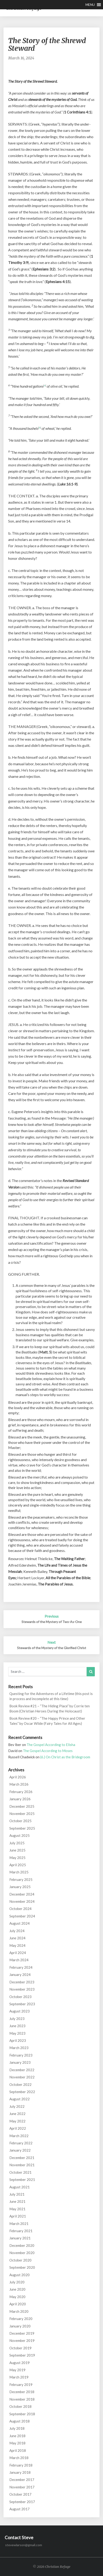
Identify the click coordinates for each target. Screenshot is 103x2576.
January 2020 (20, 2326)
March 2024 (18, 1960)
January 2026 (20, 1799)
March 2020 (18, 2311)
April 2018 (17, 2450)
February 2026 (20, 1792)
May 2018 (17, 2443)
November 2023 (22, 1989)
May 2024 (17, 1945)
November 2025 (22, 1813)
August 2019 (19, 2363)
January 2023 (20, 2062)
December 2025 (21, 1806)
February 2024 (20, 1967)
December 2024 (21, 1894)
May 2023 (17, 2033)
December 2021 (21, 2158)
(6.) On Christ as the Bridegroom (65, 1757)
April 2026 (17, 1777)
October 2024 (20, 1908)
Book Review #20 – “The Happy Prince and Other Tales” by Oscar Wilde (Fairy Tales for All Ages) (47, 1720)
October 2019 (20, 2348)
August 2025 (19, 1835)
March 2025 (18, 1872)
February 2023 (20, 2055)
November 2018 (22, 2399)
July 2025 (17, 1843)
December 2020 (21, 2245)
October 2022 (20, 2084)
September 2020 (22, 2267)
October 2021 (20, 2172)
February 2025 (20, 1879)
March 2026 (18, 1784)
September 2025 (22, 1828)
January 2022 (20, 2150)
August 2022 (19, 2099)
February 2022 (20, 2143)
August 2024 (19, 1923)
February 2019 (20, 2384)
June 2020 (17, 2289)
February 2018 (20, 2465)
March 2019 (18, 2377)
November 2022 (22, 2077)
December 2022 (21, 2070)
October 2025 (20, 1821)
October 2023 (20, 1997)
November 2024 (22, 1901)
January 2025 (20, 1887)
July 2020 (17, 2282)
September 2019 (22, 2355)
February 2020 (20, 2318)
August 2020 (19, 2275)
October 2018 (20, 2406)
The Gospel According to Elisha (51, 1744)
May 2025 (17, 1857)
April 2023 (17, 2040)
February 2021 (20, 2231)
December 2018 (21, 2392)
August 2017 (19, 2509)
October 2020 (20, 2260)
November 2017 (22, 2487)
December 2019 (21, 2333)
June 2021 (17, 2201)
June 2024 (17, 1938)
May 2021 (17, 2209)
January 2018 (20, 2472)
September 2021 (22, 2179)
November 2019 (22, 2340)
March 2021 (18, 2223)
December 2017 (21, 2479)
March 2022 (18, 2136)
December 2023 (21, 1982)
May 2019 (17, 2370)
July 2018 (17, 2428)
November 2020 (22, 2253)
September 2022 (22, 2092)
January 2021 (20, 2238)
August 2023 (19, 2011)
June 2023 (17, 2026)
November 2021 (22, 2165)
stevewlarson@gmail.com (23, 2545)
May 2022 (17, 2121)
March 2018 (18, 2458)
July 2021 (17, 2194)
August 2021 (19, 2187)
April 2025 (17, 1865)
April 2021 (17, 2216)
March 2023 (18, 2048)
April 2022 (17, 2128)
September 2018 (22, 2414)
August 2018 (19, 2421)
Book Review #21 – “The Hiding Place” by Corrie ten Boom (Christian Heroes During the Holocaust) (49, 1708)
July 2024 (17, 1931)
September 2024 (22, 1916)
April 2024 (17, 1953)
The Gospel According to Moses (48, 1751)
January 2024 (20, 1974)
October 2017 (20, 2494)
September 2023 (22, 2004)
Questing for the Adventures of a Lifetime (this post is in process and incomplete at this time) (51, 1696)
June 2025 (17, 1850)
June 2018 (17, 2436)
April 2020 (17, 2304)
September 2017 (22, 2502)
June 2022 (17, 2113)
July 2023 (17, 2018)
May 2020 (17, 2297)
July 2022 (17, 2106)
